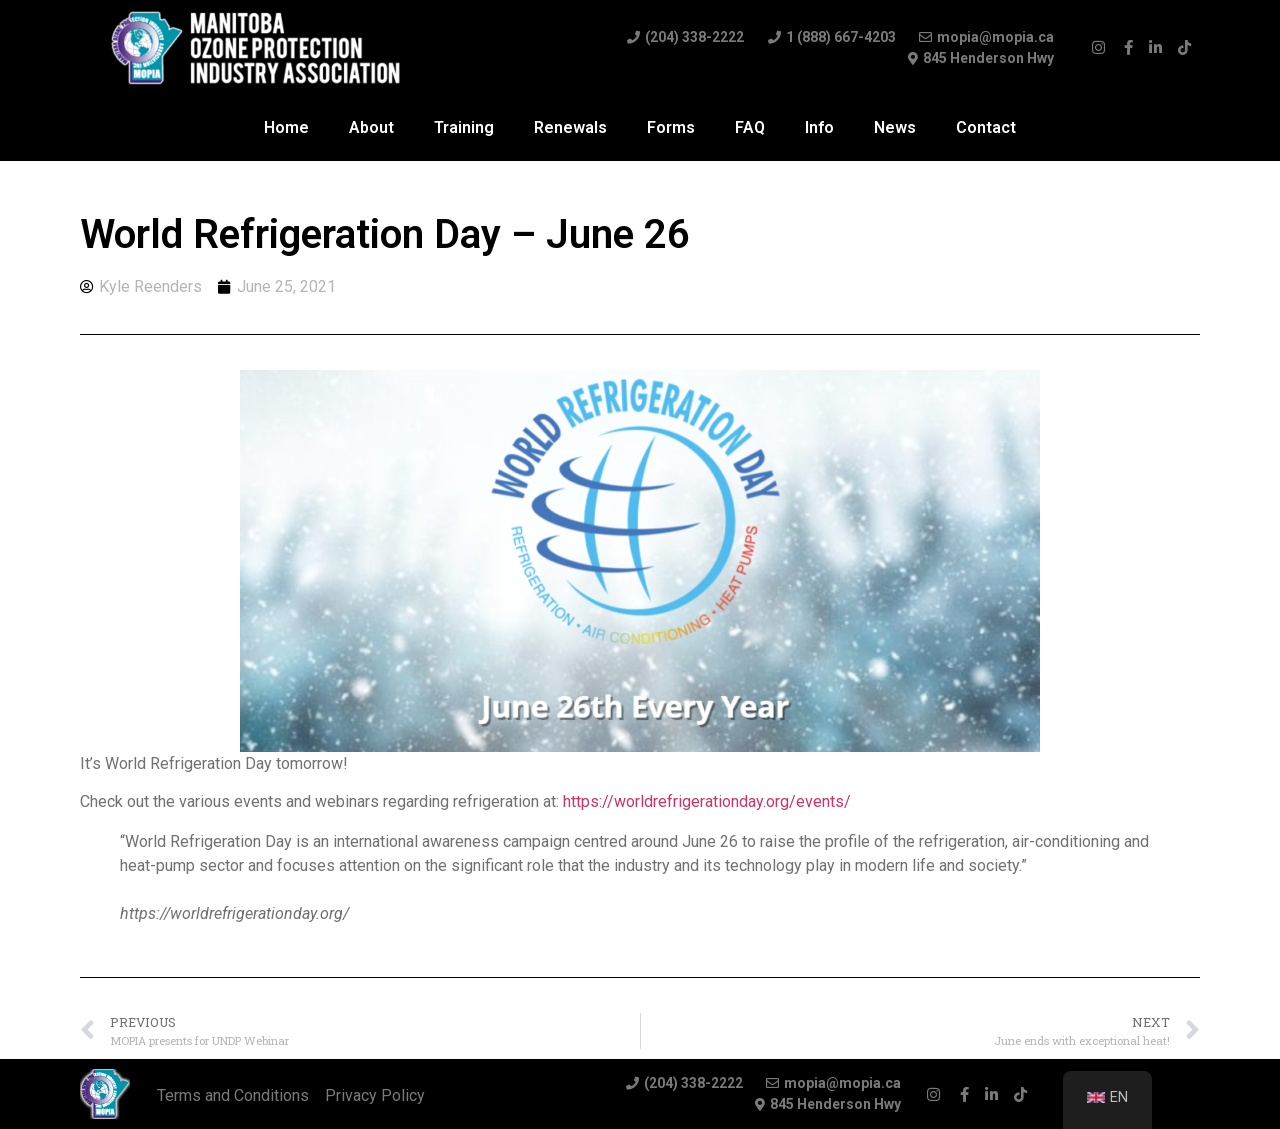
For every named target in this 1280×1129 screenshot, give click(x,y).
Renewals (570, 127)
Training (464, 127)
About (371, 127)
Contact (986, 127)
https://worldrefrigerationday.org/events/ (707, 801)
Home (286, 127)
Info (819, 127)
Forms (671, 127)
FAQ (750, 127)
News (895, 127)
